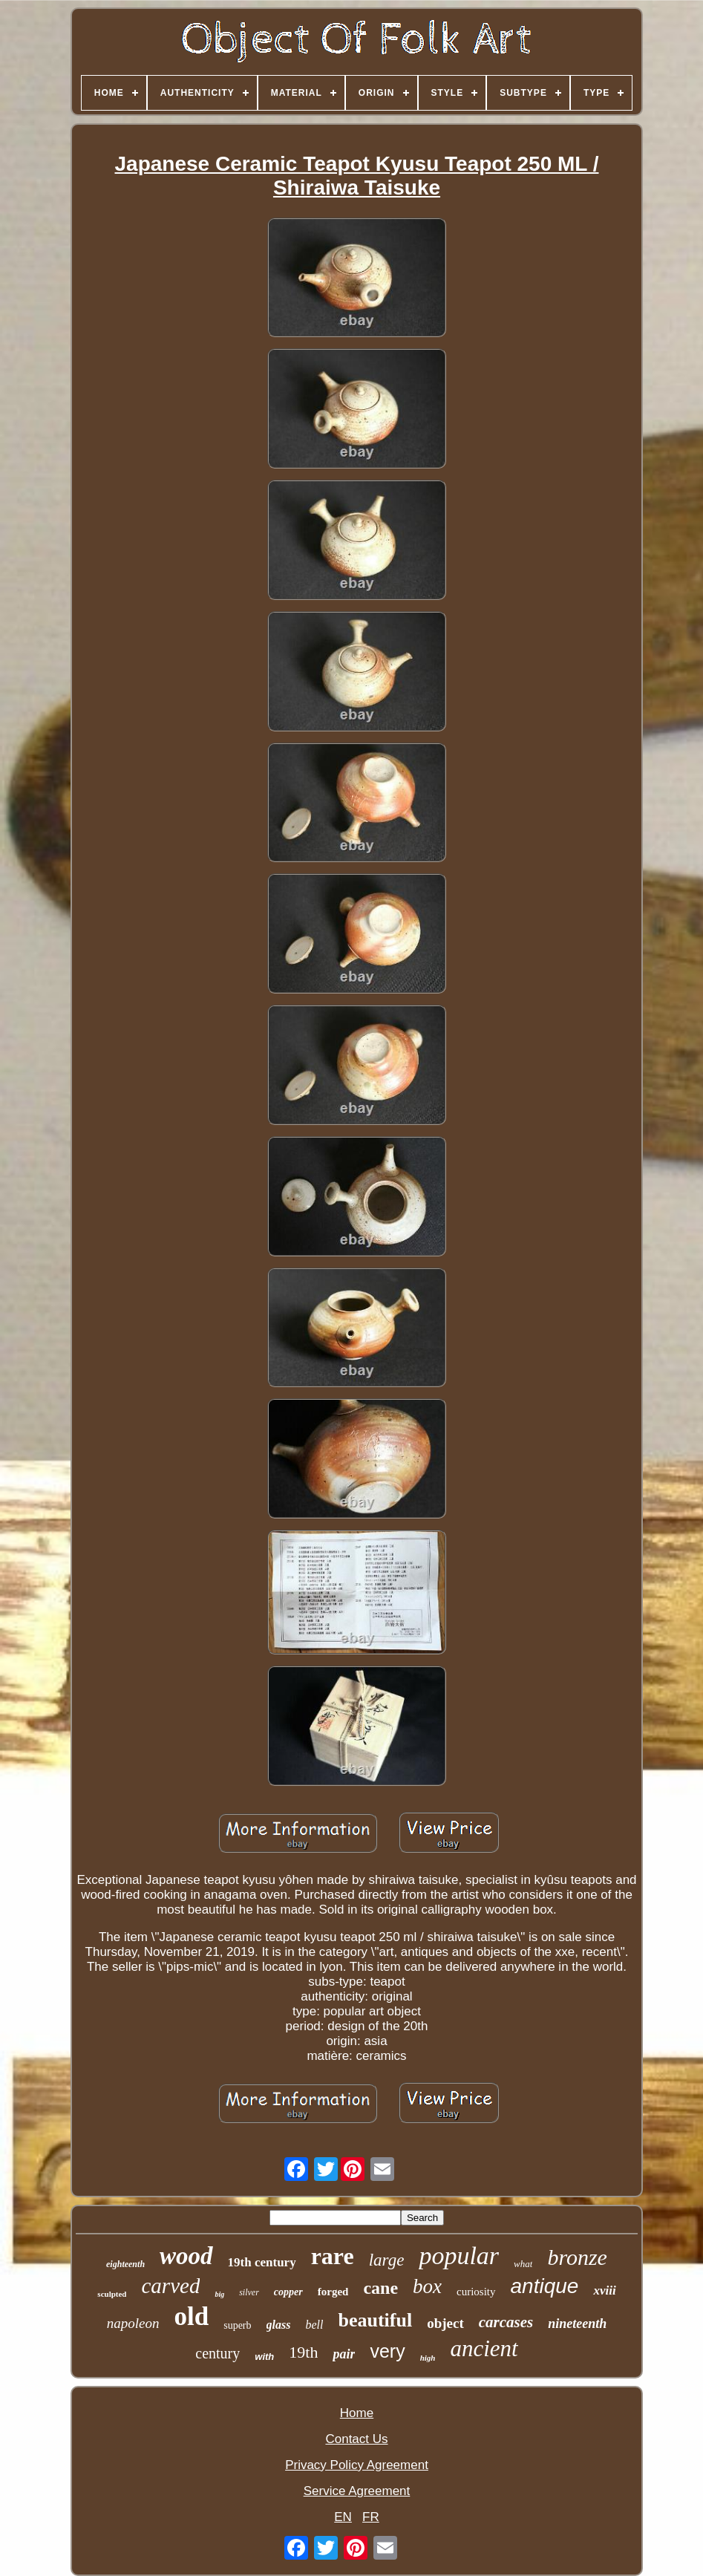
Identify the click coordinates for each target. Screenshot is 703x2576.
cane (380, 2288)
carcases (506, 2322)
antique (545, 2286)
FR (370, 2517)
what (523, 2263)
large (387, 2260)
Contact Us (356, 2439)
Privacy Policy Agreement (356, 2465)
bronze (577, 2257)
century (217, 2353)
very (387, 2351)
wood (186, 2256)
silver (249, 2292)
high (428, 2357)
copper (288, 2292)
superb (237, 2325)
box (427, 2286)
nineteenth (577, 2323)
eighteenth (125, 2264)
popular (459, 2255)
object (445, 2323)
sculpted (111, 2293)
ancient (483, 2348)
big (219, 2294)
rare (332, 2256)
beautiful (375, 2320)
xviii (604, 2290)
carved (170, 2286)
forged (333, 2292)
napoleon (133, 2323)
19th (303, 2352)
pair (344, 2354)
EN (343, 2517)
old (191, 2316)
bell (314, 2324)
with (264, 2356)
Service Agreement (357, 2491)
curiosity (476, 2292)
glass (279, 2324)
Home (356, 2413)
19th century (262, 2262)
